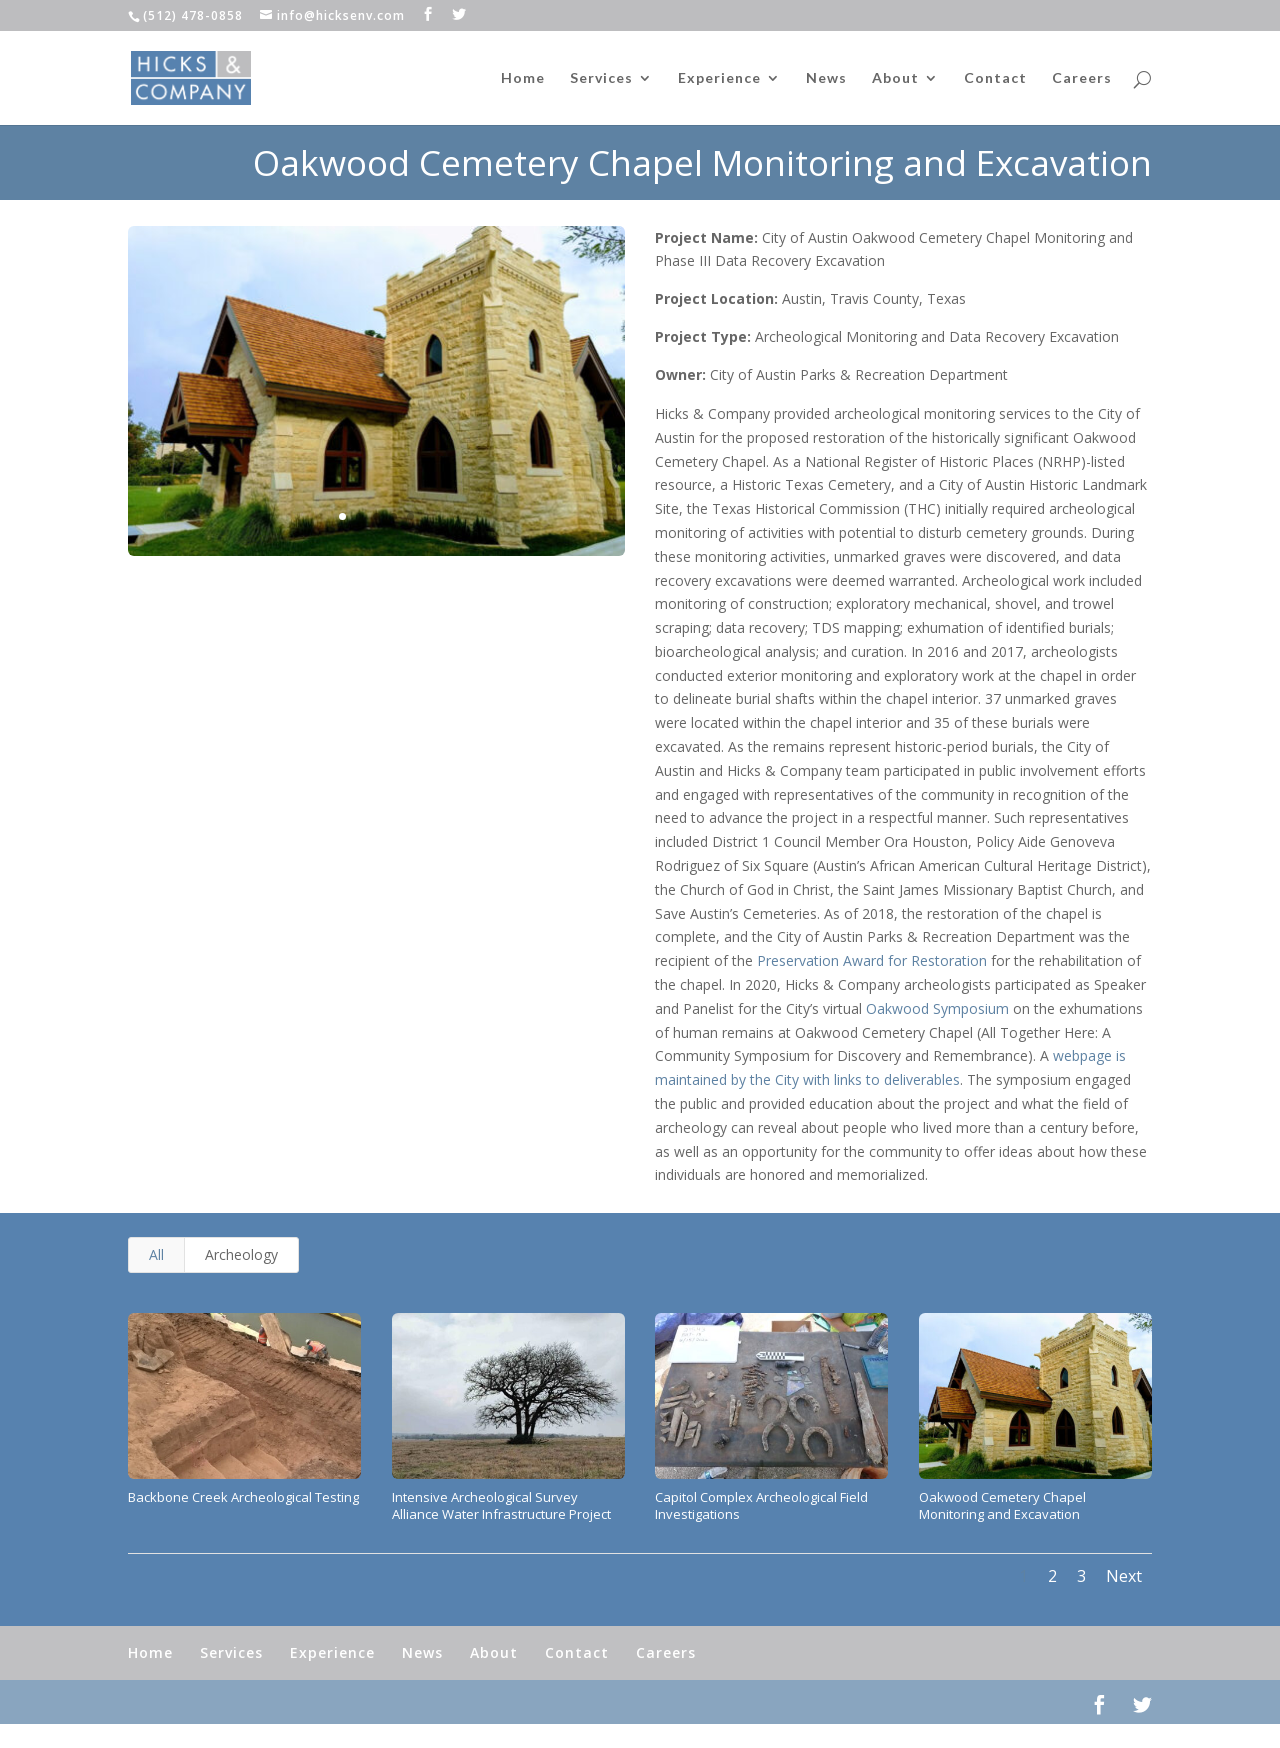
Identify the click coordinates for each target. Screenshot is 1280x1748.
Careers (1082, 78)
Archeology (241, 1254)
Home (523, 78)
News (826, 78)
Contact (995, 78)
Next (1124, 1576)
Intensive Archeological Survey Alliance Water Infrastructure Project (501, 1505)
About (895, 78)
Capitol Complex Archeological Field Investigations (761, 1505)
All (156, 1254)
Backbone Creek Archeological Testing (243, 1497)
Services (601, 78)
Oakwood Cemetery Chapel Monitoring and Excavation (1002, 1505)
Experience (719, 78)
